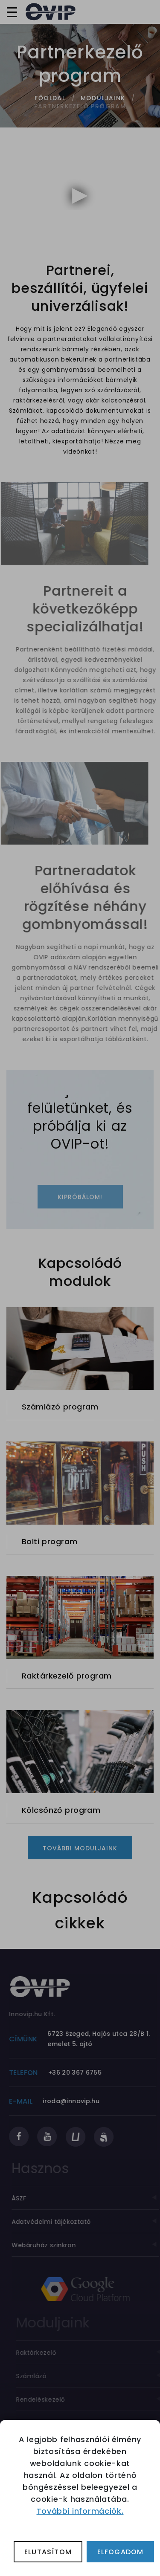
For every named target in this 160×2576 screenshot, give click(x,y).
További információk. (80, 2511)
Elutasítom (48, 2552)
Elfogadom (120, 2552)
